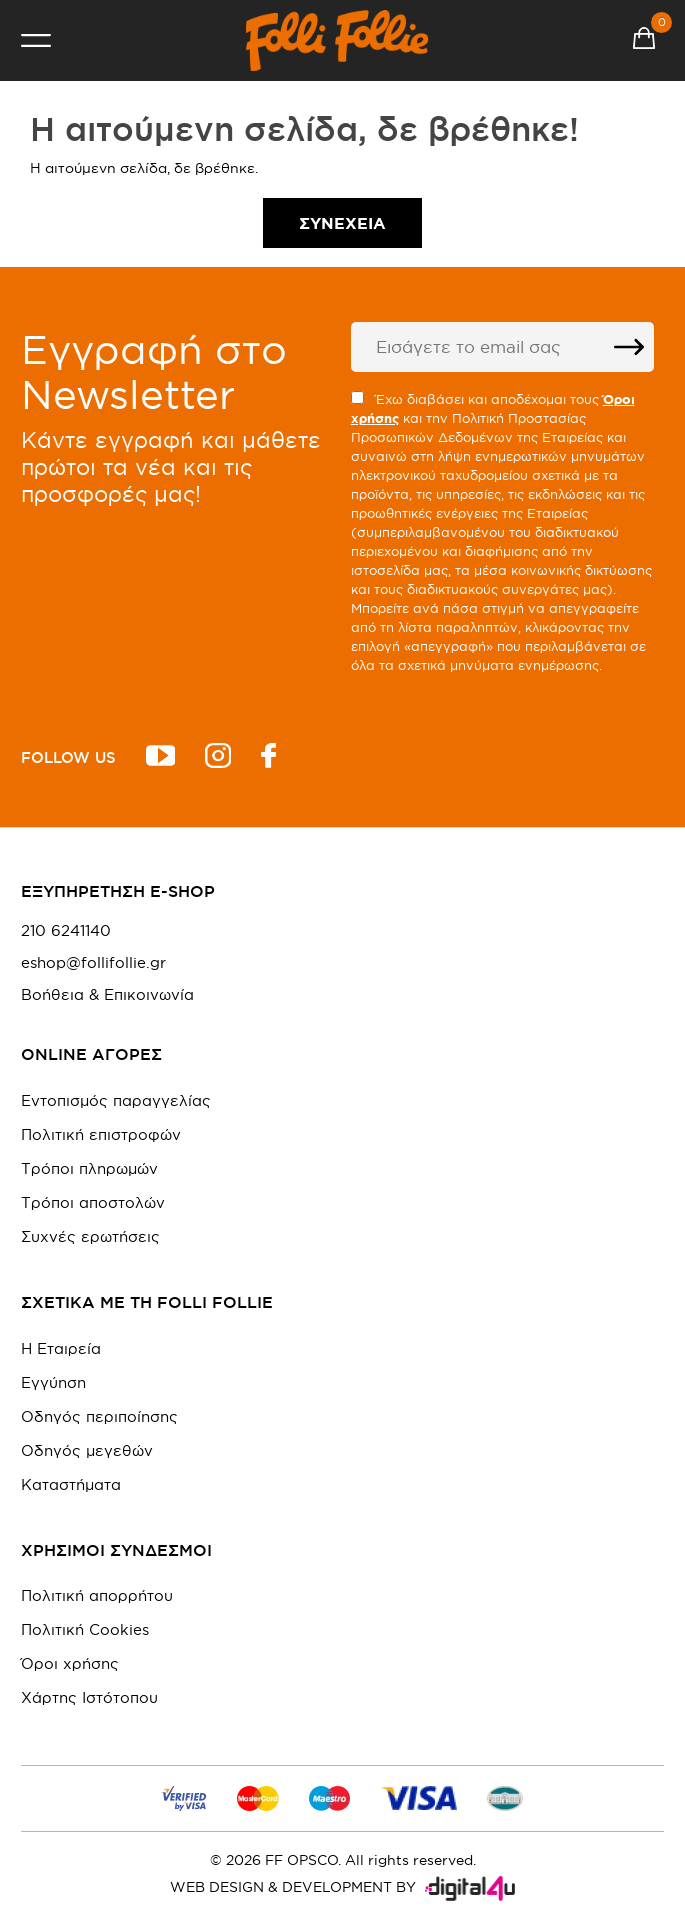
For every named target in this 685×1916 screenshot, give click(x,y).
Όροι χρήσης (70, 1663)
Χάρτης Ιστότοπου (89, 1697)
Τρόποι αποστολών (93, 1202)
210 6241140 (66, 931)
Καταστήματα (71, 1484)
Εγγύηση (53, 1382)
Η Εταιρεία (61, 1348)
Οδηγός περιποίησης (99, 1416)
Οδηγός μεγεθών (87, 1450)
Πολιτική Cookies (85, 1629)
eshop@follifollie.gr (93, 963)
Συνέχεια (342, 223)
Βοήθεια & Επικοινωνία (107, 995)
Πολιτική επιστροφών (101, 1134)
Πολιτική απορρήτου (97, 1595)
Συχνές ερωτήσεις (90, 1236)
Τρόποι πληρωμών (89, 1168)
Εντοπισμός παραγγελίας (116, 1100)
